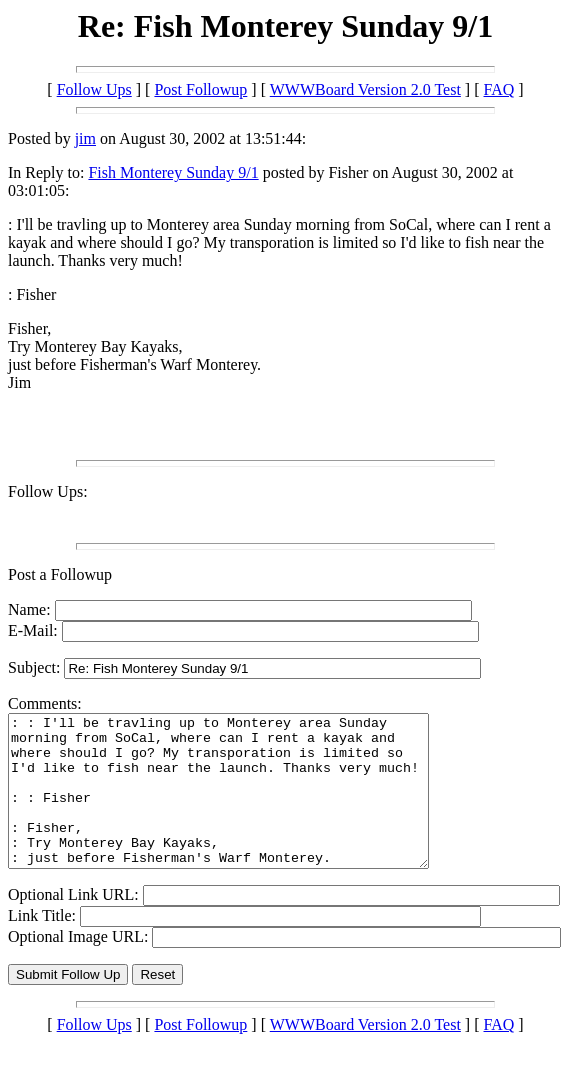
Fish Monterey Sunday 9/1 (173, 172)
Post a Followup (60, 574)
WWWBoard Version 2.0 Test (365, 89)
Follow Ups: (48, 491)
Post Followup (200, 89)
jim (85, 138)
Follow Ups (94, 89)
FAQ (499, 89)
